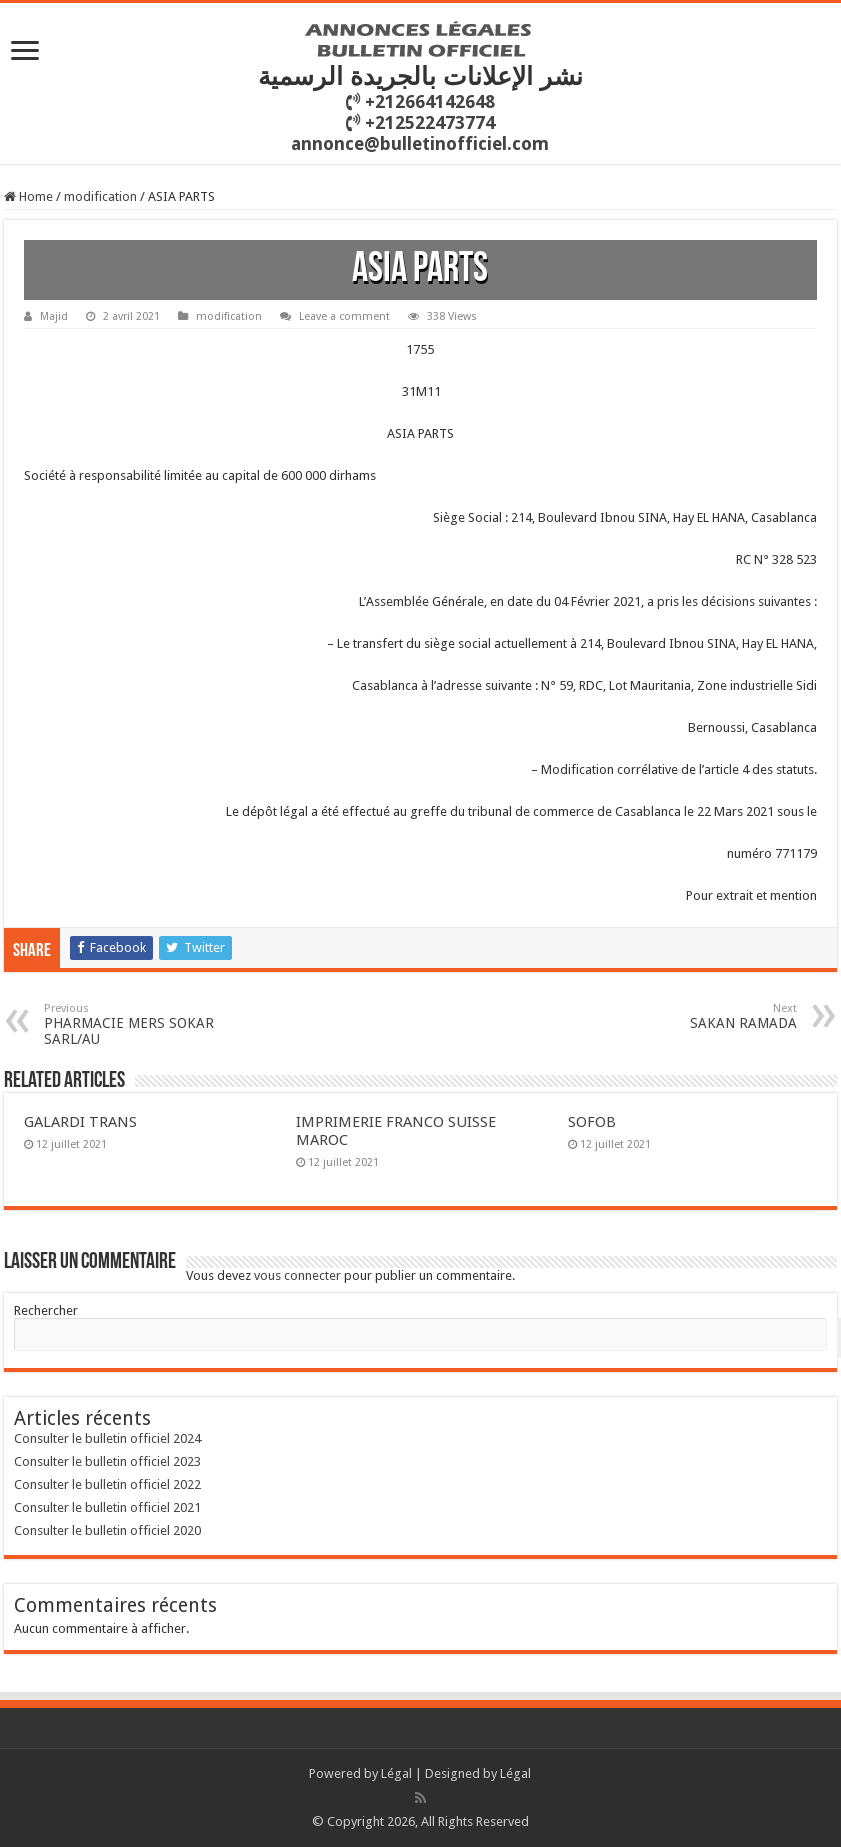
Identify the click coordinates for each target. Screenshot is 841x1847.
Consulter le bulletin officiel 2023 (107, 1461)
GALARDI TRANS (80, 1122)
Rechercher (46, 1310)
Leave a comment (344, 316)
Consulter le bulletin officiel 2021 (107, 1507)
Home (28, 196)
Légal (396, 1773)
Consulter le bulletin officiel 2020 (107, 1530)
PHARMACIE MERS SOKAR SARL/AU (146, 1024)
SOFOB (592, 1122)
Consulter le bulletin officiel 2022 (107, 1484)
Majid (54, 316)
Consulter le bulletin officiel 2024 (107, 1438)
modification (100, 196)
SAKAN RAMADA (694, 1016)
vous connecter (297, 1275)
